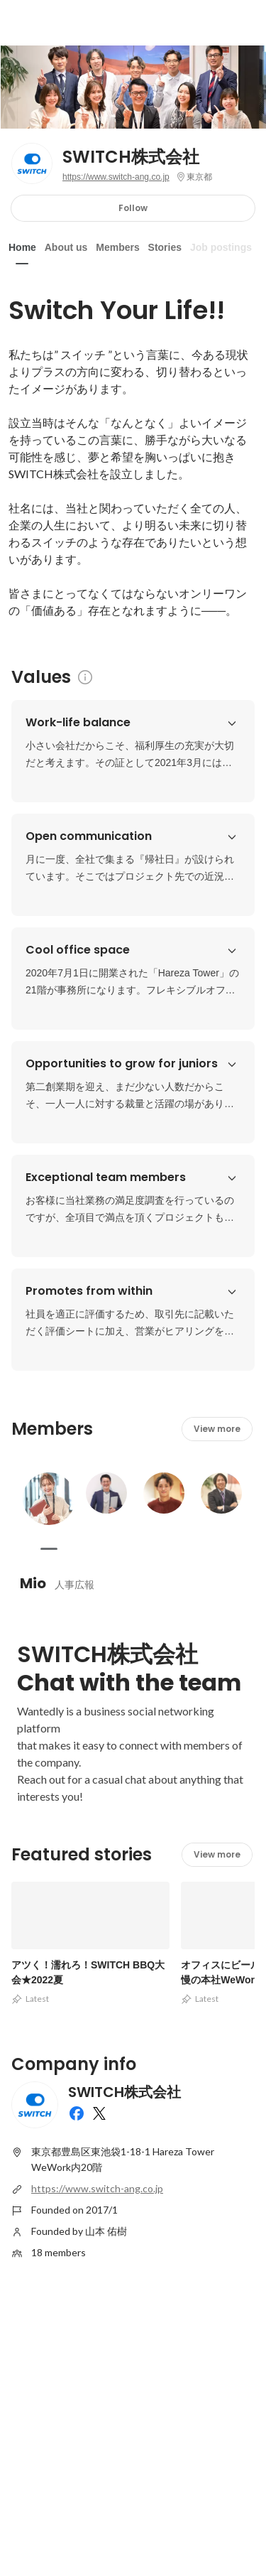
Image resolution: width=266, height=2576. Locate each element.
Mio (33, 1583)
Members (117, 247)
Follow (133, 208)
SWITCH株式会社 (130, 157)
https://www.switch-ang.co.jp (116, 177)
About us (66, 247)
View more (217, 1429)
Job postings (221, 247)
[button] (231, 722)
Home (22, 247)
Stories (165, 247)
